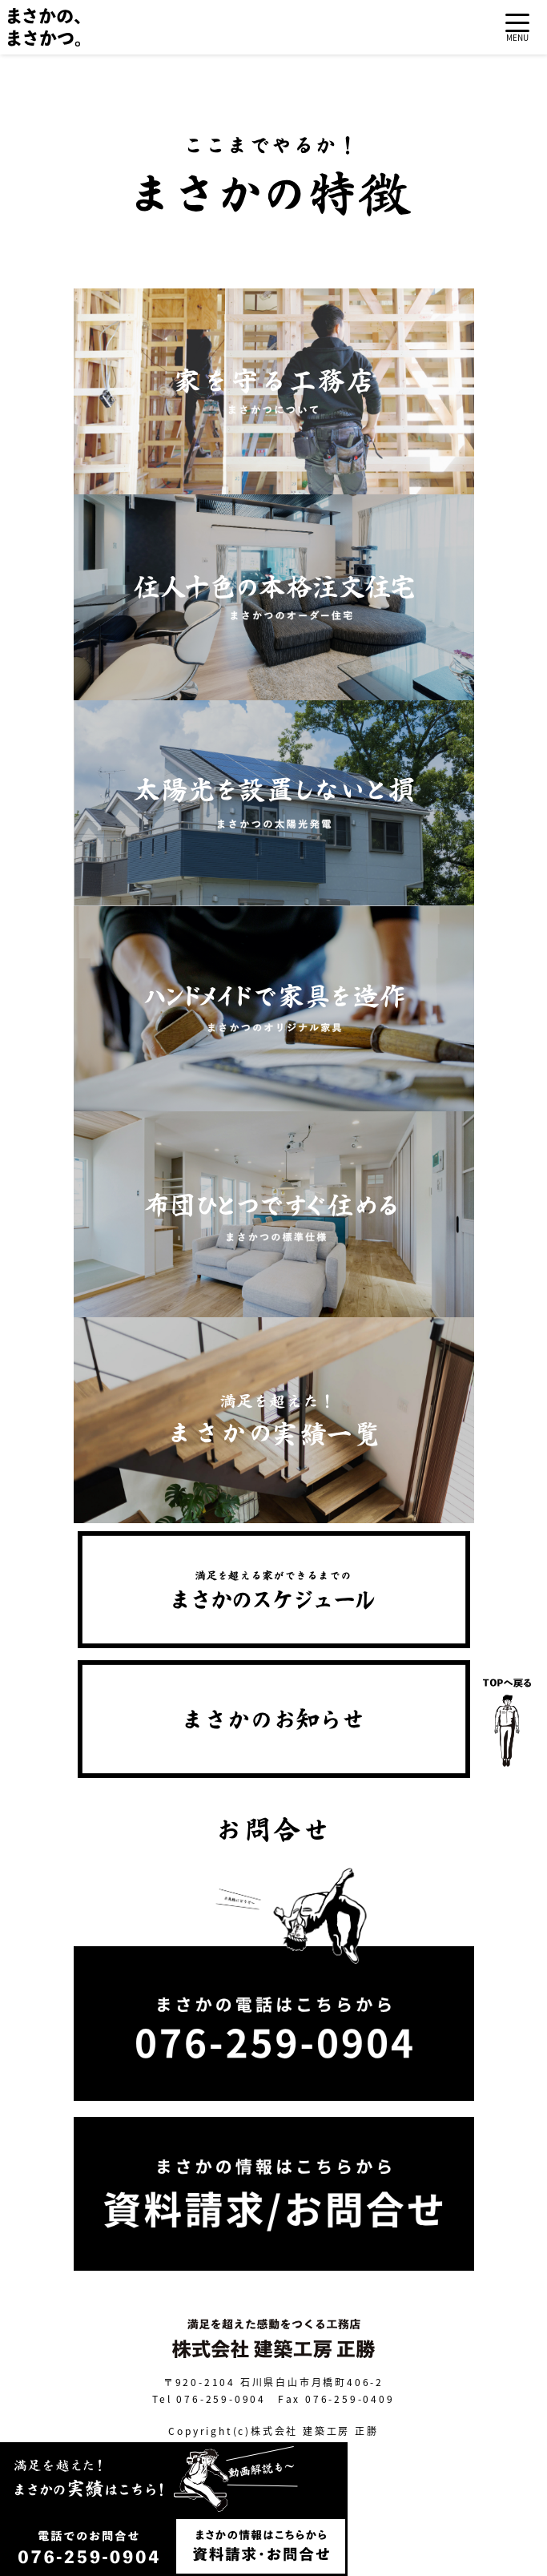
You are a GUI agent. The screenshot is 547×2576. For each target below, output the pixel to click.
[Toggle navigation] (517, 27)
